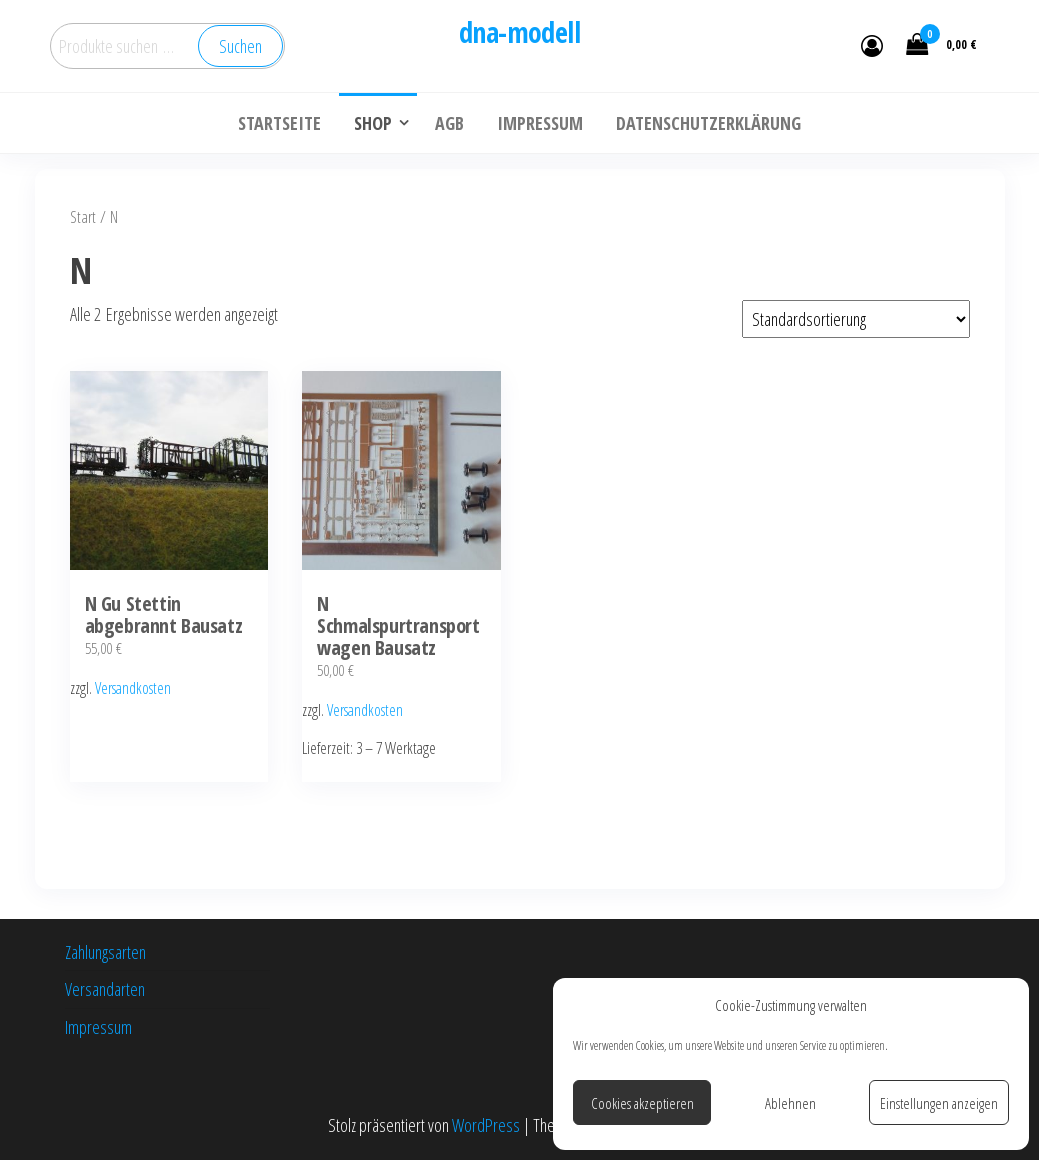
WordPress (486, 1125)
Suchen (240, 46)
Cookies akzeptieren (642, 1103)
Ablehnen (790, 1103)
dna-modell (519, 32)
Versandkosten (133, 688)
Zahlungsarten (105, 952)
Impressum (98, 1027)
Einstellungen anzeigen (939, 1103)
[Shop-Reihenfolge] (856, 319)
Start (83, 216)
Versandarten (105, 989)
